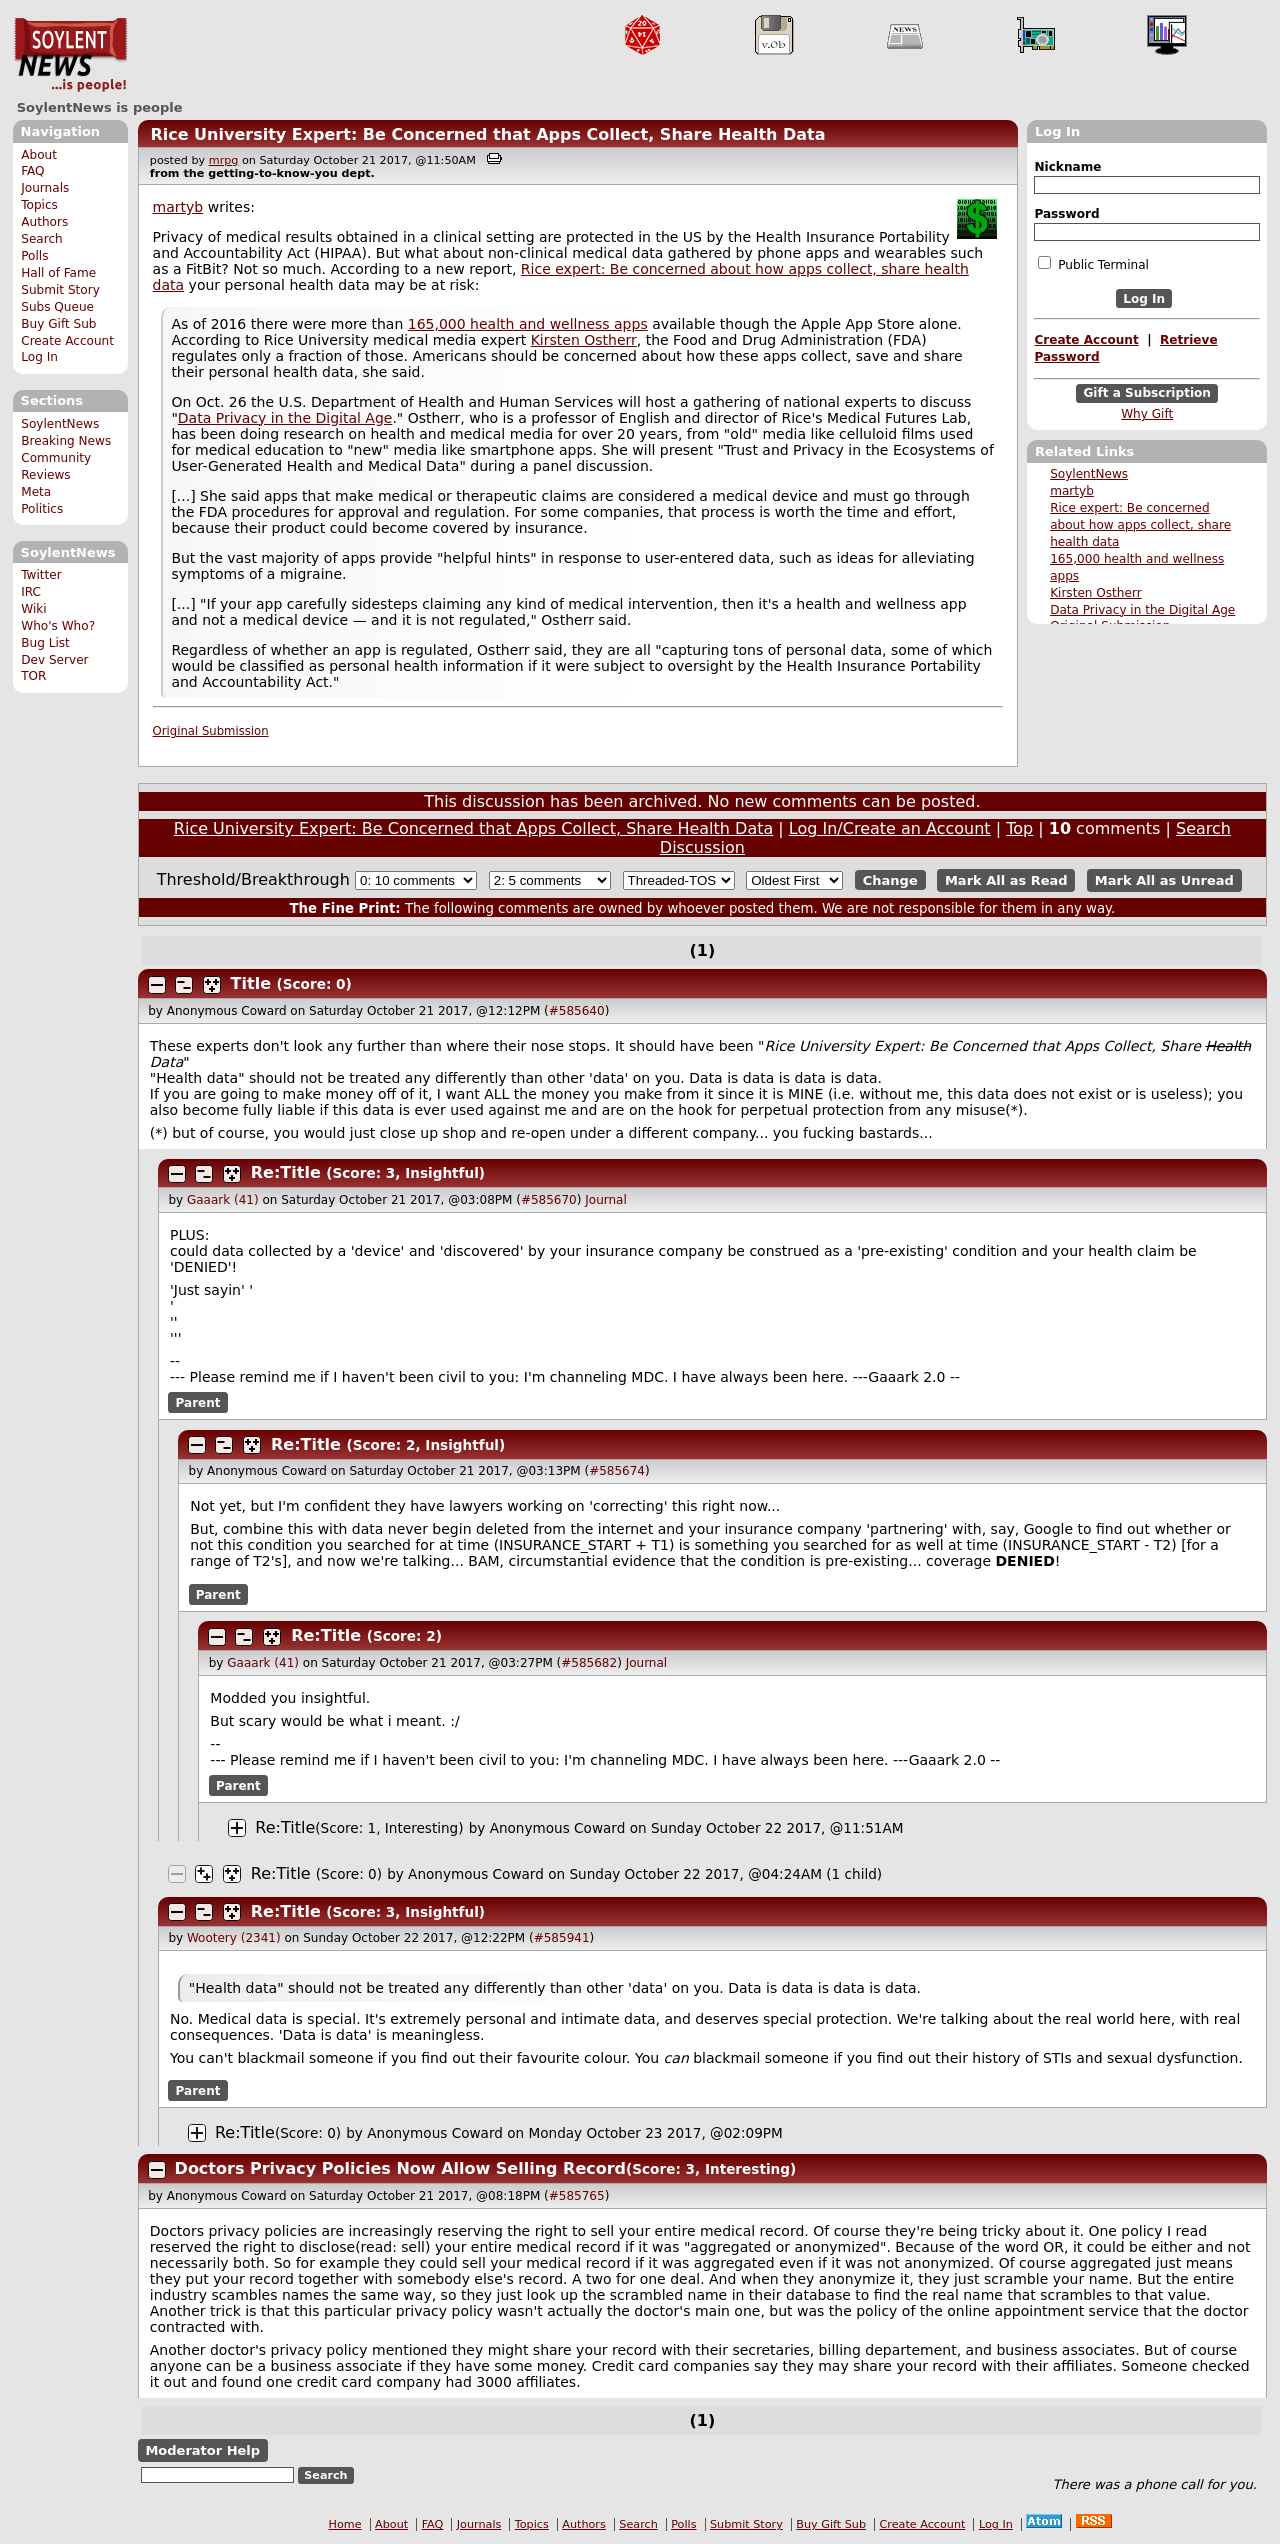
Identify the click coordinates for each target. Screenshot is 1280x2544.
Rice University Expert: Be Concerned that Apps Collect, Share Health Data (487, 134)
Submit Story (60, 290)
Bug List (45, 643)
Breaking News (66, 441)
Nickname (1067, 167)
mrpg (224, 160)
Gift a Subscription (1147, 394)
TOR (33, 676)
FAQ (32, 171)
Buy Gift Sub (58, 324)
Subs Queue (57, 307)
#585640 (577, 1011)
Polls (34, 256)
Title (251, 983)
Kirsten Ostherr (1096, 593)
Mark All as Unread (1164, 880)
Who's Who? (58, 626)
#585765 (577, 2196)
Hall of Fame (58, 273)
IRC (31, 592)
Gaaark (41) (223, 1200)
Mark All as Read (1006, 880)
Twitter (41, 575)
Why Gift (1147, 414)
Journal (606, 1200)
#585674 (617, 1471)
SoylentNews (70, 55)
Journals (45, 188)
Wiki (33, 609)
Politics (42, 509)
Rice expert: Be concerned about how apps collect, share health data (1140, 525)
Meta (36, 492)
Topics (39, 205)
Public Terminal (1093, 264)
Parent (198, 1403)
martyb (1072, 491)
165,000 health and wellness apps (528, 324)
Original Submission (211, 731)
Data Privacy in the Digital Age (1142, 610)
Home (345, 2524)
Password (1066, 214)
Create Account (67, 341)
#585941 (562, 1938)
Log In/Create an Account (890, 828)
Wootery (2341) (234, 1938)
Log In (39, 357)
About (39, 155)
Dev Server (54, 660)
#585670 (549, 1200)
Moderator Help (202, 2450)
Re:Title (286, 1172)
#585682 (589, 1663)
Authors (44, 222)
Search (42, 239)
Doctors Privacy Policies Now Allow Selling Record (400, 2168)
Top (1019, 828)
